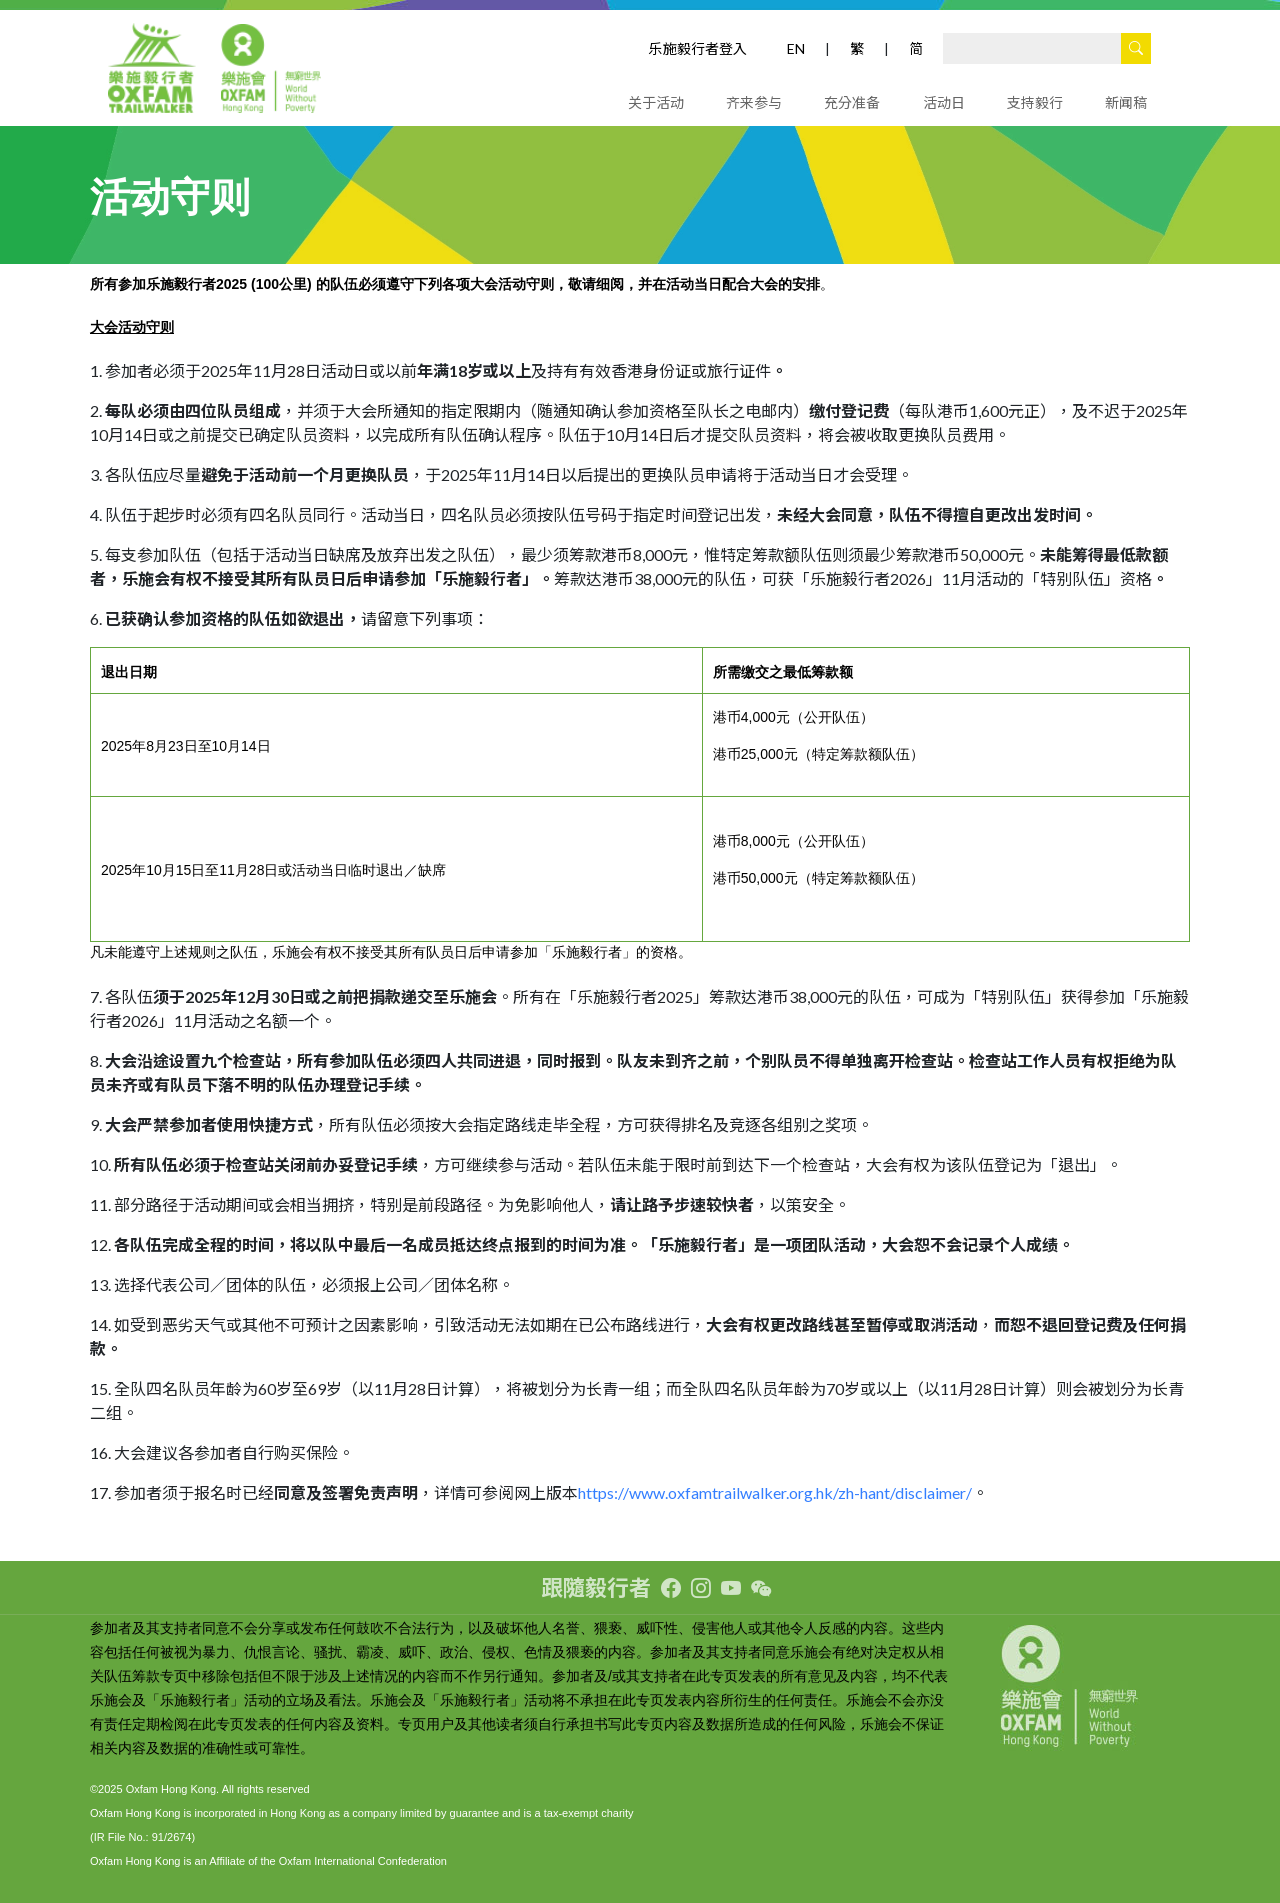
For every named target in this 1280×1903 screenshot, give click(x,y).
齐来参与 (754, 102)
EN (796, 48)
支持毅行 (1035, 102)
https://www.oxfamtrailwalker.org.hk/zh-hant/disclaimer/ (775, 1492)
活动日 (944, 102)
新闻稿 (1126, 102)
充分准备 (852, 102)
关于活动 (656, 102)
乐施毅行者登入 (698, 48)
